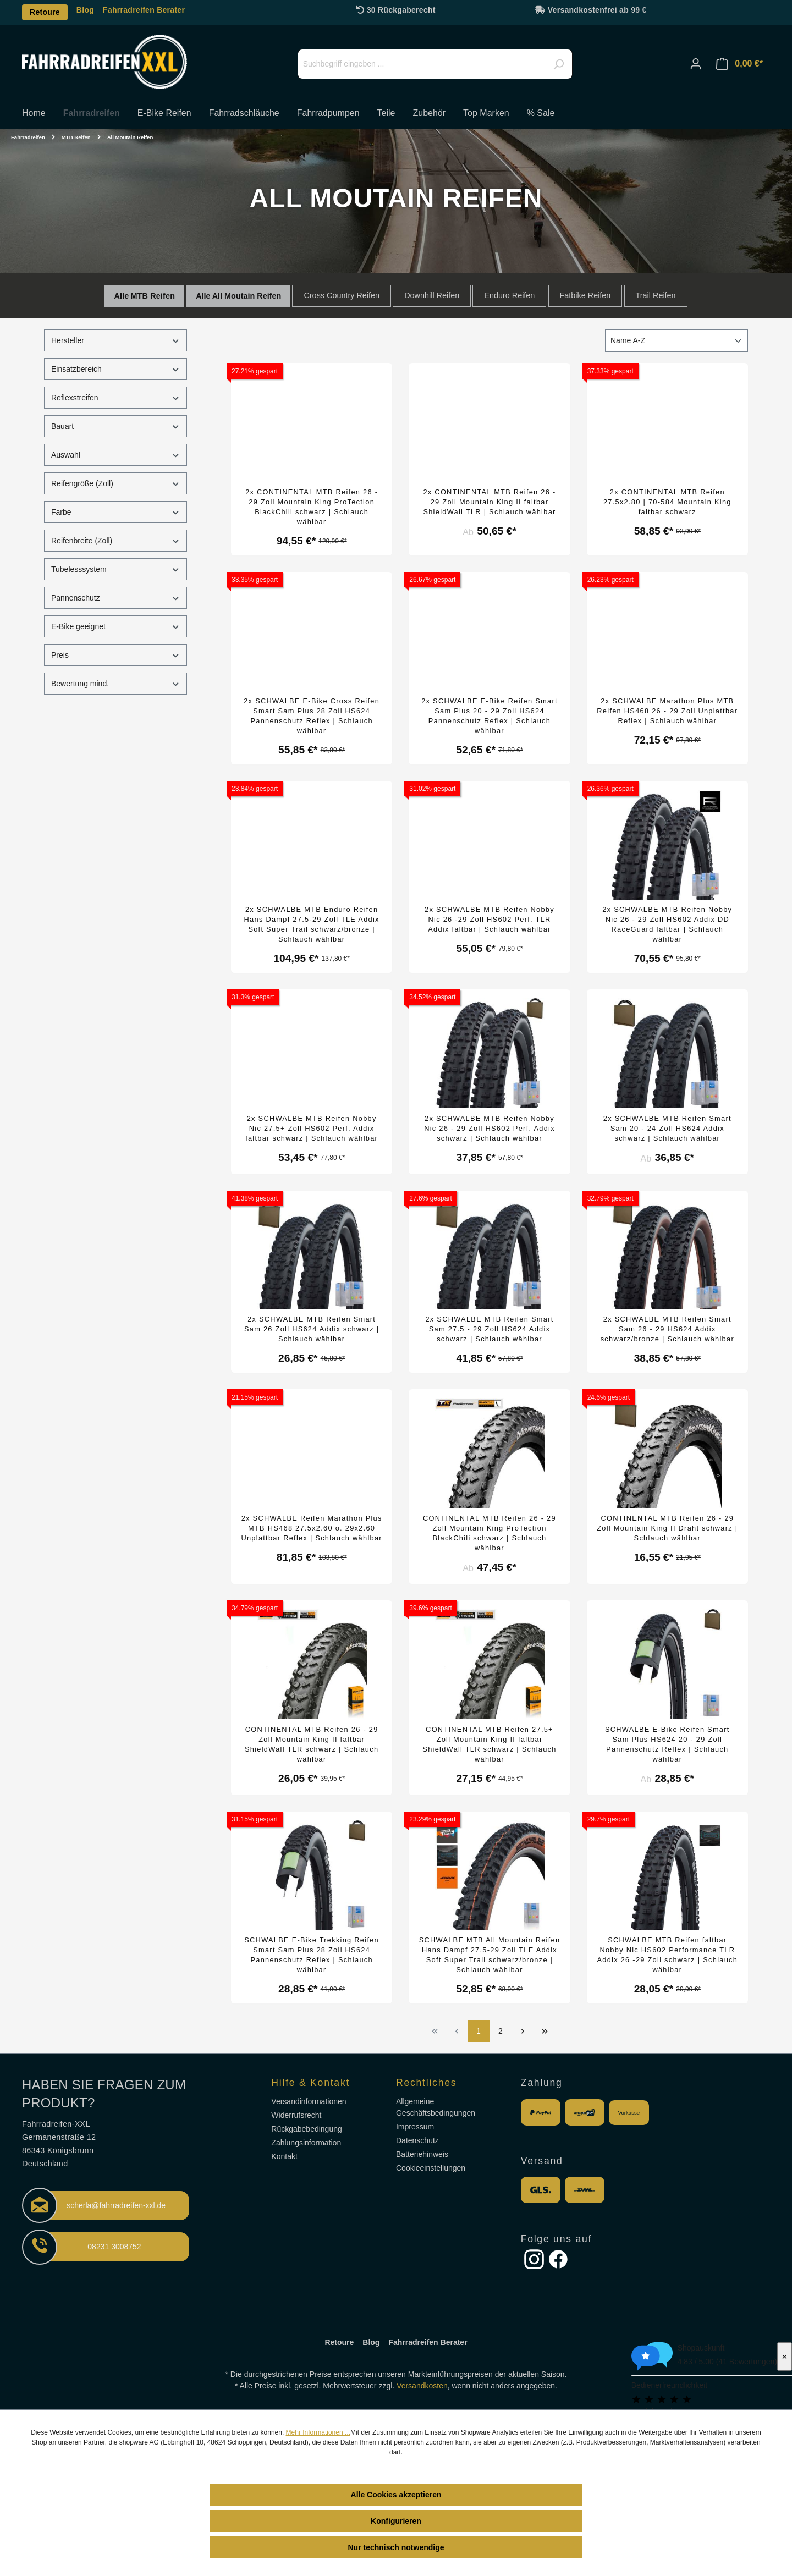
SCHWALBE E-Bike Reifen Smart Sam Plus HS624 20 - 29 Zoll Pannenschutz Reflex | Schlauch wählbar (667, 1744)
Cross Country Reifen (342, 295)
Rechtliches (426, 2082)
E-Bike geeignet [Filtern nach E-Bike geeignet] (115, 626)
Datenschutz (417, 2140)
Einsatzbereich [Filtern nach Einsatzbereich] (115, 369)
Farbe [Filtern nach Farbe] (115, 512)
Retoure (45, 12)
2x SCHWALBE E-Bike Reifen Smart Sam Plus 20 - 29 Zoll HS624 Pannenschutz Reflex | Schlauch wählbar (489, 716)
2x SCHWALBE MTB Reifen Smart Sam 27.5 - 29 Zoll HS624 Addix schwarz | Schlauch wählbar (489, 1329)
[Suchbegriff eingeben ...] (435, 64)
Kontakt (284, 2156)
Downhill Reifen (431, 295)
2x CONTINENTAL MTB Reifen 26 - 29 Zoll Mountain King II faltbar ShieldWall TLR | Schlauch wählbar (489, 502)
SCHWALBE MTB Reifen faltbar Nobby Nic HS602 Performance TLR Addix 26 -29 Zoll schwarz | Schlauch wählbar (667, 1955)
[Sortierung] (676, 340)
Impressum (415, 2126)
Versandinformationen (308, 2101)
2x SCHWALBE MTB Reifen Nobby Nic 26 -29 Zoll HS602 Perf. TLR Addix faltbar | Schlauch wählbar (489, 919)
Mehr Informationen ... (318, 2432)
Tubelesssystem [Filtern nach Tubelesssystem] (115, 569)
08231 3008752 (114, 2246)
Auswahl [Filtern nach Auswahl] (115, 455)
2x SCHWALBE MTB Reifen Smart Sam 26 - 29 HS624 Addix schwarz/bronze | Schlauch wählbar (667, 1329)
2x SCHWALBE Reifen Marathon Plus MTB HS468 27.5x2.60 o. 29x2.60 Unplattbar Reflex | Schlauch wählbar (311, 1528)
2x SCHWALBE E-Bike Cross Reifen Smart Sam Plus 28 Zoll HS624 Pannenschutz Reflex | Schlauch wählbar (312, 716)
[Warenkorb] (739, 64)
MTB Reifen (153, 295)
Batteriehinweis (422, 2154)
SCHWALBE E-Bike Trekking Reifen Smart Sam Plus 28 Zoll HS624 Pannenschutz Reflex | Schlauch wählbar (311, 1955)
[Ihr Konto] (696, 64)
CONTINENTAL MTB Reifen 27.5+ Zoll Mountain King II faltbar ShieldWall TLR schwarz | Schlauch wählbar (489, 1744)
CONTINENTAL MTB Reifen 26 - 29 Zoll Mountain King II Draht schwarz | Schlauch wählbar (667, 1528)
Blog (85, 9)
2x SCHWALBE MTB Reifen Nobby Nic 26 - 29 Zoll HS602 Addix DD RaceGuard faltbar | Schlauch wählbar (667, 924)
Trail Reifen (656, 295)
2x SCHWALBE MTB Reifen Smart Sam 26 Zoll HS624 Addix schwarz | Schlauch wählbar (311, 1329)
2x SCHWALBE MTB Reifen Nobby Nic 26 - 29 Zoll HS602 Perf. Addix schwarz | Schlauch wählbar (489, 1128)
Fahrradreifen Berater (144, 9)
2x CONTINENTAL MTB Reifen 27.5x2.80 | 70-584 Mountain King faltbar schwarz (667, 502)
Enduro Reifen (509, 295)
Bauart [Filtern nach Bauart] (115, 426)
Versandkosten (422, 2385)
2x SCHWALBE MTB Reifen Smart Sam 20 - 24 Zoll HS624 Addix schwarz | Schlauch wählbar (667, 1128)
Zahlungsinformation (306, 2142)
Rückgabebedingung (306, 2128)
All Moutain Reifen (247, 295)
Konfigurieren (396, 2521)
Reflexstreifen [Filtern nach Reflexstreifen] (115, 398)
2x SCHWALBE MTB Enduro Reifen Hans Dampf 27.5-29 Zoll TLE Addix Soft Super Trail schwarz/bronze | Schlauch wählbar (312, 924)
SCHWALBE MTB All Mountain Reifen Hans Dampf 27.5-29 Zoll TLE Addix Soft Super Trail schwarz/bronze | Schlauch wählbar (489, 1955)
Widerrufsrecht (296, 2115)
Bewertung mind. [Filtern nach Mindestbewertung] (115, 684)
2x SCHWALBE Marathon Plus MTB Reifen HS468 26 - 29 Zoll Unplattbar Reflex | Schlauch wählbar (667, 711)
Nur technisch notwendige (396, 2547)
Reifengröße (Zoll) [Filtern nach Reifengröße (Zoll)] (115, 483)
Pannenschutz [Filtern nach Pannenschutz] (115, 598)
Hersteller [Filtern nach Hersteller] (115, 340)
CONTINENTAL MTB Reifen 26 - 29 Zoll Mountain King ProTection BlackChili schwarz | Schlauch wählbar (489, 1533)
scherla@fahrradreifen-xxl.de (116, 2205)
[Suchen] (558, 64)
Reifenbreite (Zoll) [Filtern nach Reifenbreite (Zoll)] (115, 541)
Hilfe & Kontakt (310, 2082)
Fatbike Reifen (585, 295)
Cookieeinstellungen (430, 2168)
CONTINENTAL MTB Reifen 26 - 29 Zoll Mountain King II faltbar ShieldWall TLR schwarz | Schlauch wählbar (311, 1744)
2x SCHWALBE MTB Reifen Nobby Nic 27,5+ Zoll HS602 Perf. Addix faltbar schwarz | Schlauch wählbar (311, 1128)
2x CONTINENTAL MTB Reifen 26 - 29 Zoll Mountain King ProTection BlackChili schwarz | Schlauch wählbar (311, 507)
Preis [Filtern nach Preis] (115, 655)
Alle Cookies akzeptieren (396, 2494)
